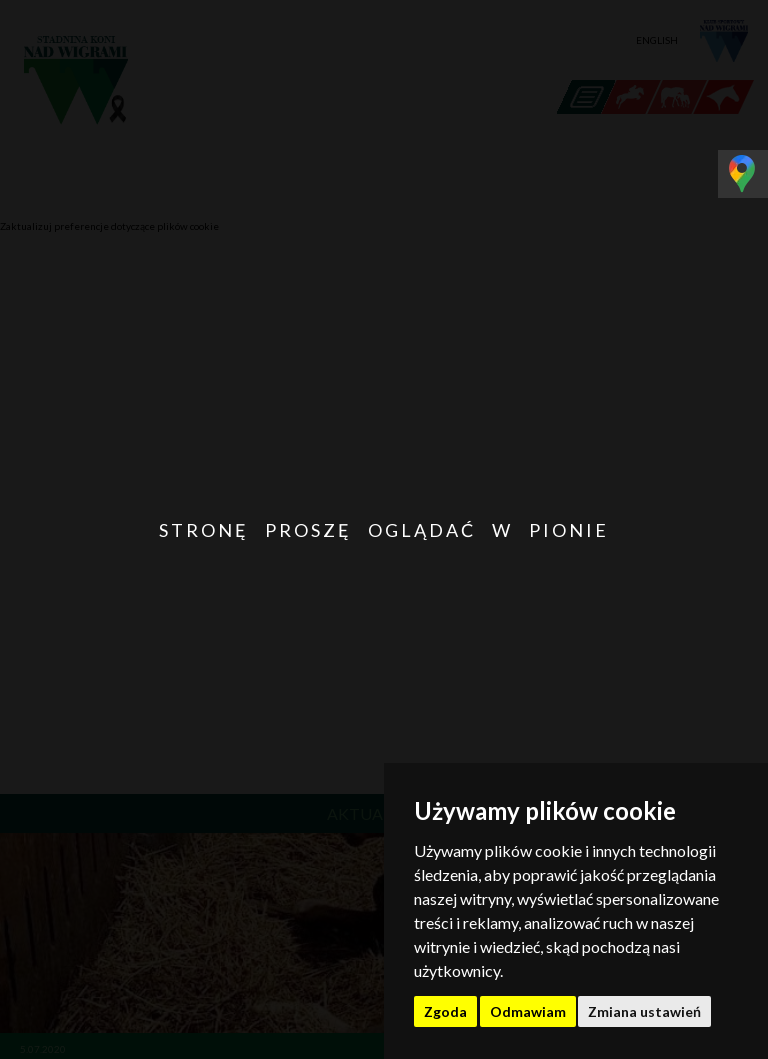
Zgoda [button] (445, 1011)
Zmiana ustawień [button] (644, 1011)
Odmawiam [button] (528, 1011)
